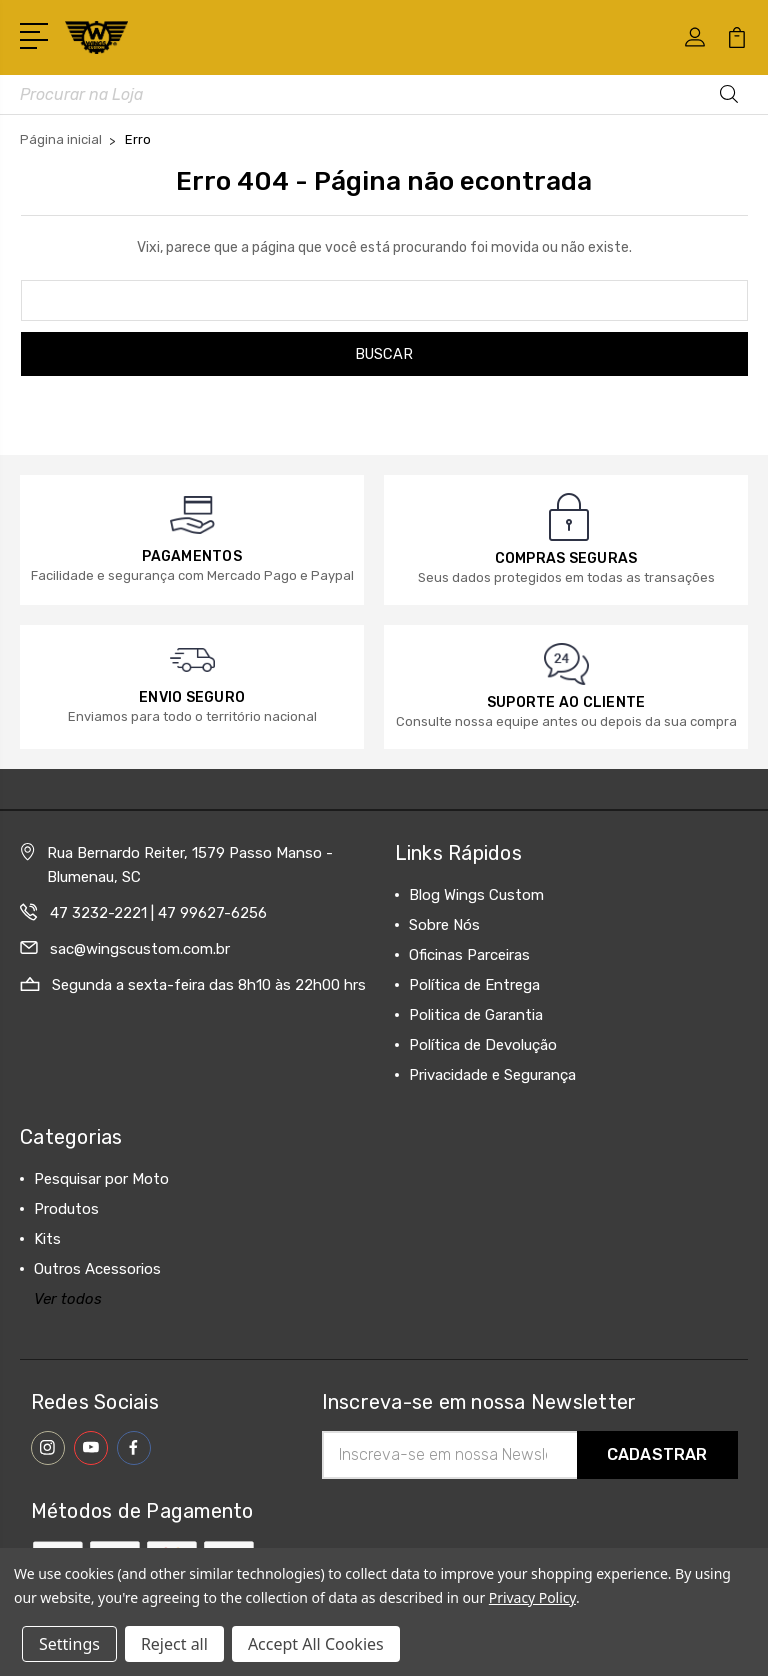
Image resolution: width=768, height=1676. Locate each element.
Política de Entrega (474, 985)
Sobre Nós (444, 925)
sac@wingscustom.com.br (140, 949)
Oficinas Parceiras (469, 955)
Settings (69, 1644)
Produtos (66, 1209)
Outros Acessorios (97, 1269)
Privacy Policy (532, 1597)
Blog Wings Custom (476, 895)
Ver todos (68, 1299)
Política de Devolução (483, 1045)
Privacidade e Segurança (492, 1075)
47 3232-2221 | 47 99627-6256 (158, 913)
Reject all (174, 1644)
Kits (47, 1239)
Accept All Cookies (316, 1644)
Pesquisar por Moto (101, 1179)
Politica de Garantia (476, 1015)
